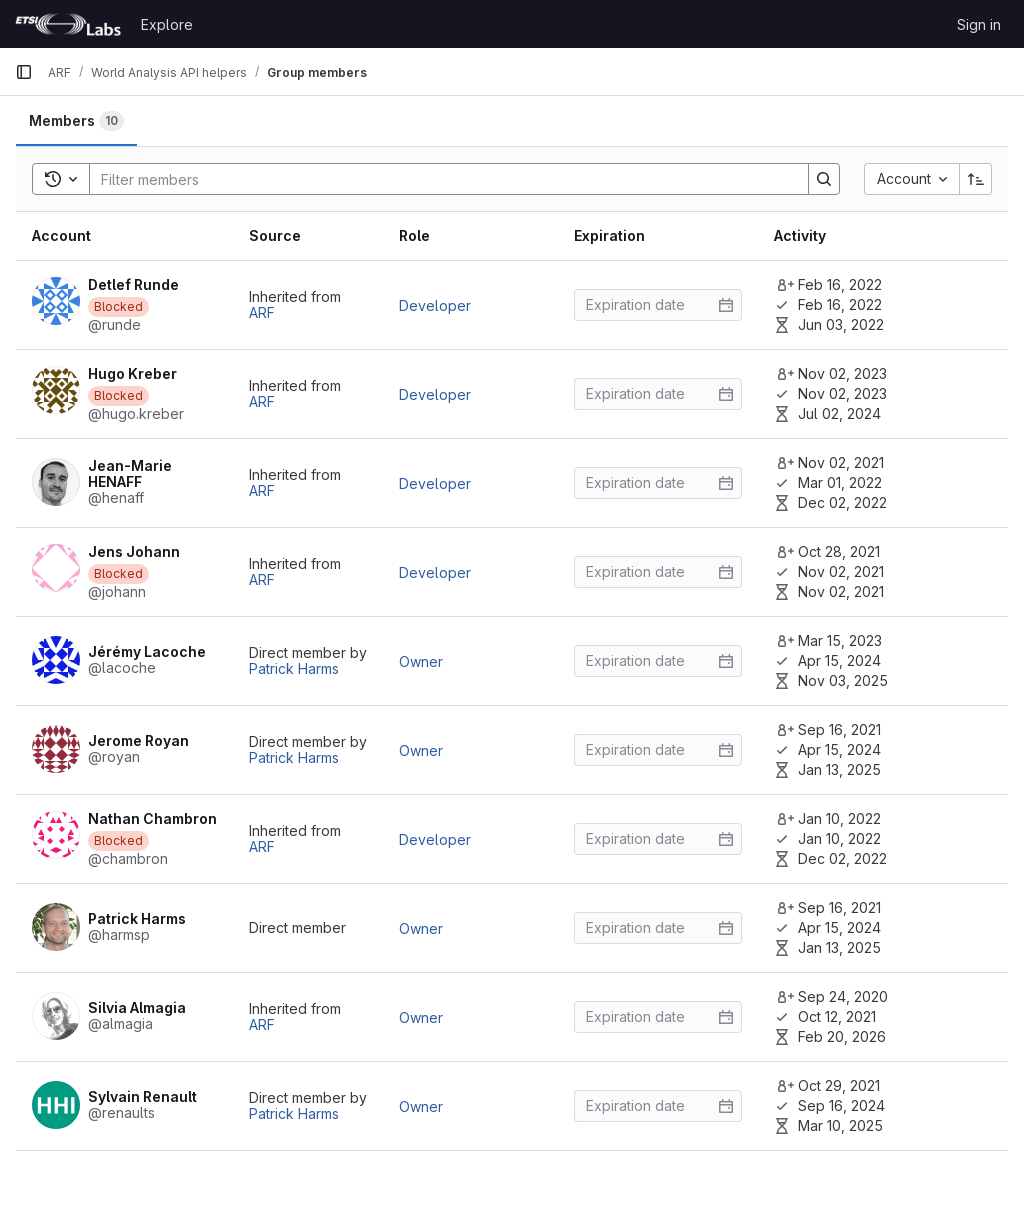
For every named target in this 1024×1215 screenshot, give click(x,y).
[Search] (439, 179)
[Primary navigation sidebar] (24, 72)
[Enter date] (658, 305)
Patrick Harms (294, 668)
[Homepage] (68, 24)
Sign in (979, 24)
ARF (262, 312)
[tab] (76, 121)
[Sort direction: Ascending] (976, 179)
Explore (167, 24)
